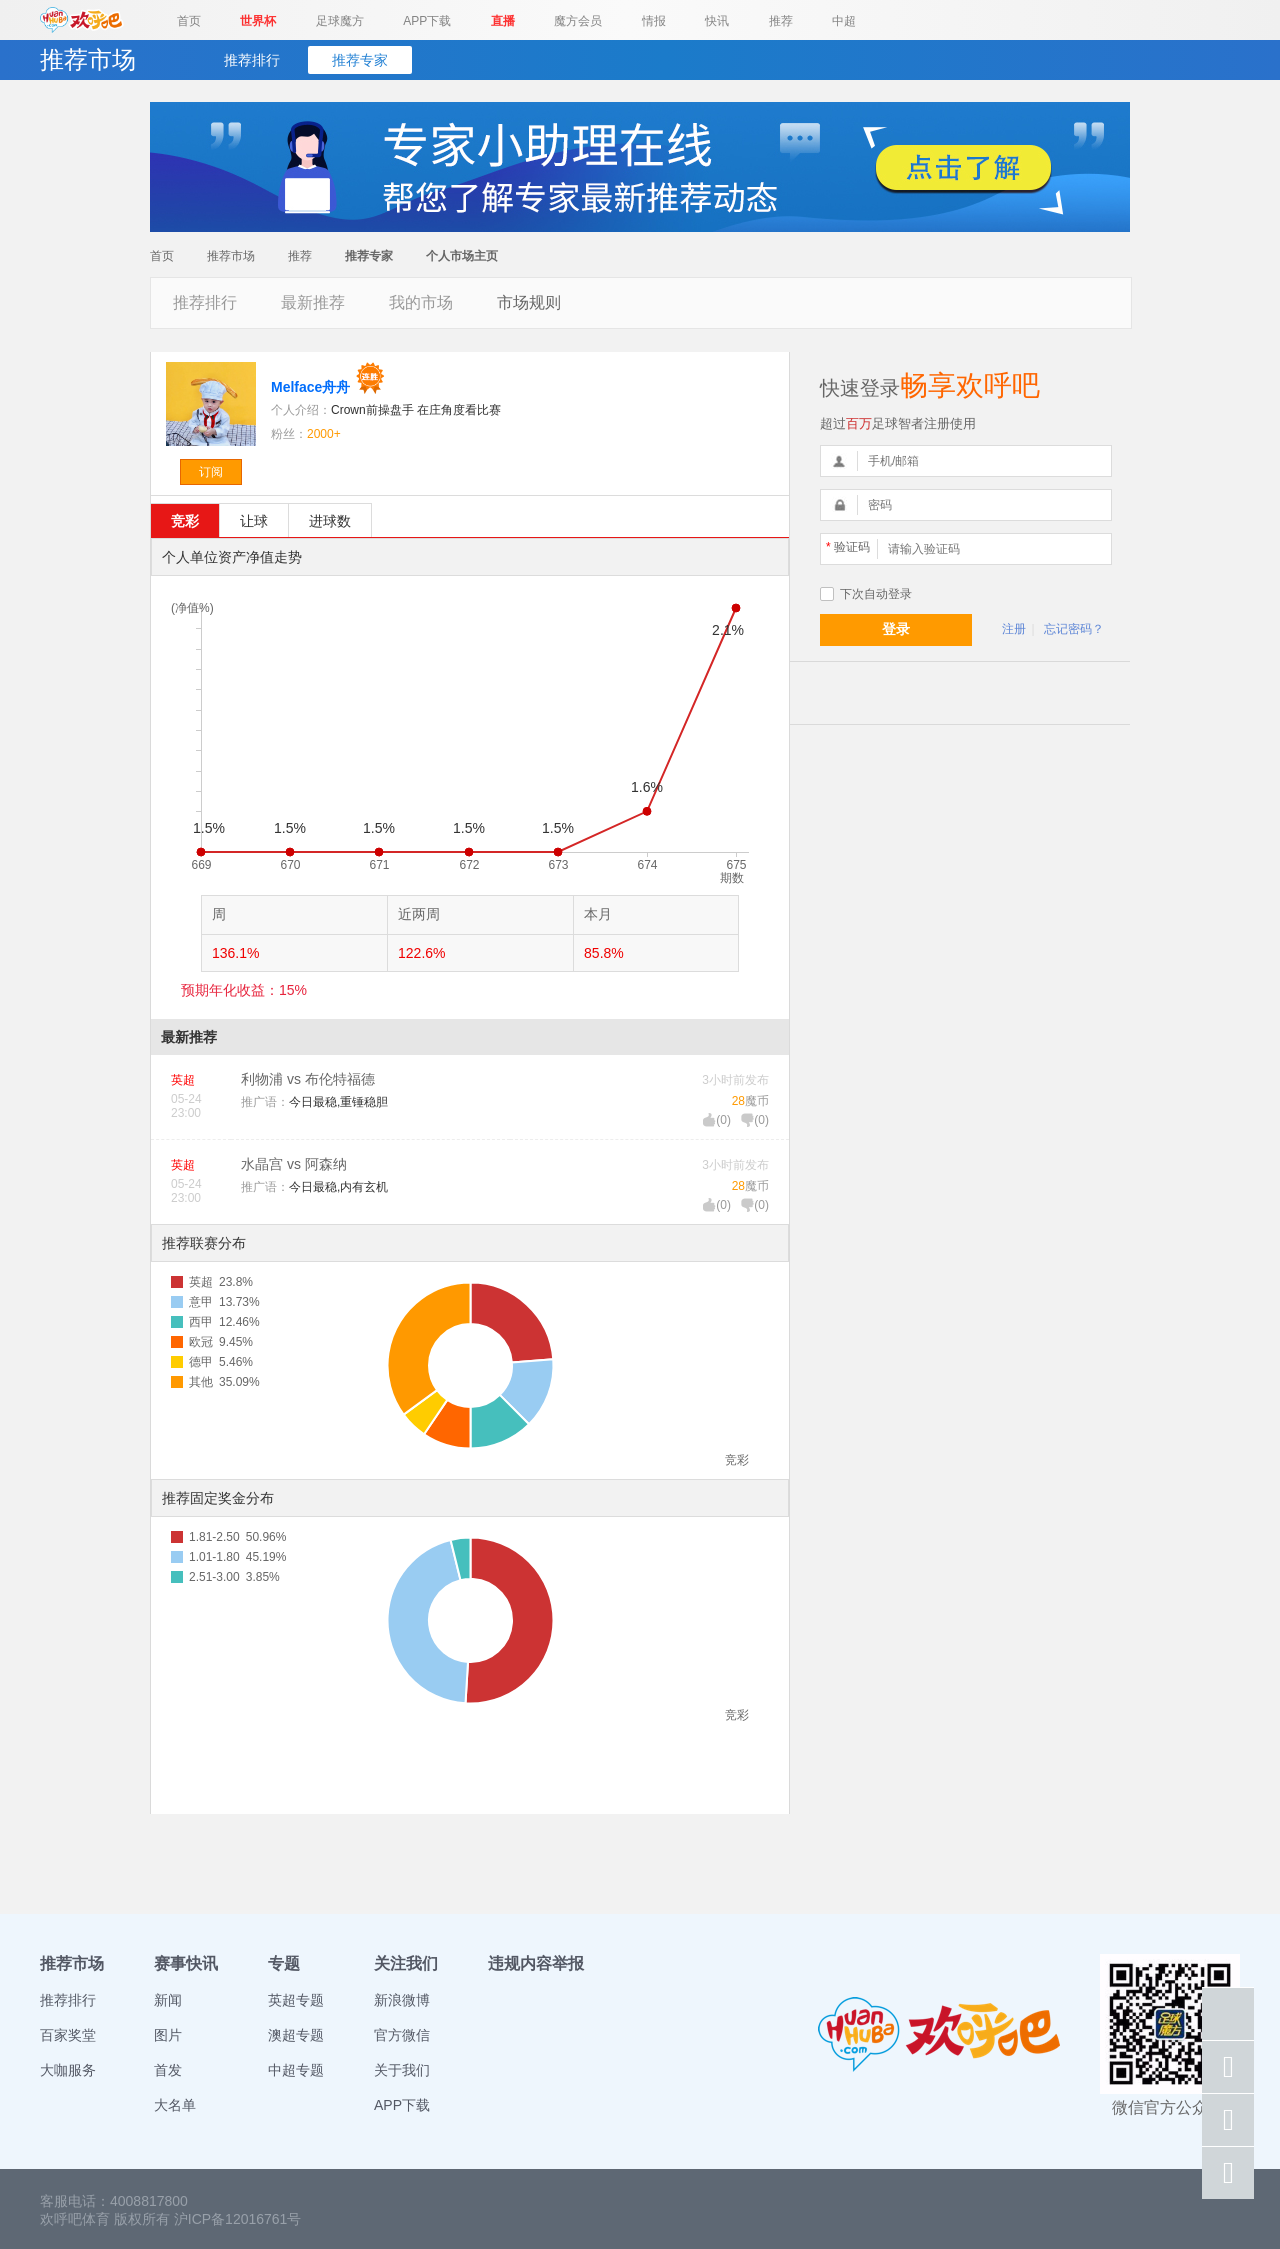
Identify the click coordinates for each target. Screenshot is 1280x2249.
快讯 (717, 21)
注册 (1014, 629)
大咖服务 (68, 2070)
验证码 (848, 547)
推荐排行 (252, 60)
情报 (654, 21)
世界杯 (258, 21)
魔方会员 (578, 21)
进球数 (330, 521)
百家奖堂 (68, 2035)
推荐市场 (231, 256)
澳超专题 (296, 2035)
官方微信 (402, 2035)
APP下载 (427, 21)
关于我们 (402, 2070)
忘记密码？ (1074, 629)
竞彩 (185, 521)
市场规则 (529, 302)
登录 (896, 629)
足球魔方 (340, 21)
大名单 (175, 2105)
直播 (503, 21)
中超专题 (296, 2070)
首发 (168, 2070)
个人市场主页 (462, 256)
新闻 (168, 2000)
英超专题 (296, 2000)
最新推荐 (313, 302)
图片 (168, 2035)
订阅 (211, 472)
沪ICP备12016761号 (238, 2219)
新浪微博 (402, 2000)
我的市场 (421, 302)
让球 (254, 521)
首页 (189, 21)
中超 (844, 21)
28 (738, 1101)
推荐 (781, 21)
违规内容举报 (536, 1963)
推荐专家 (360, 60)
